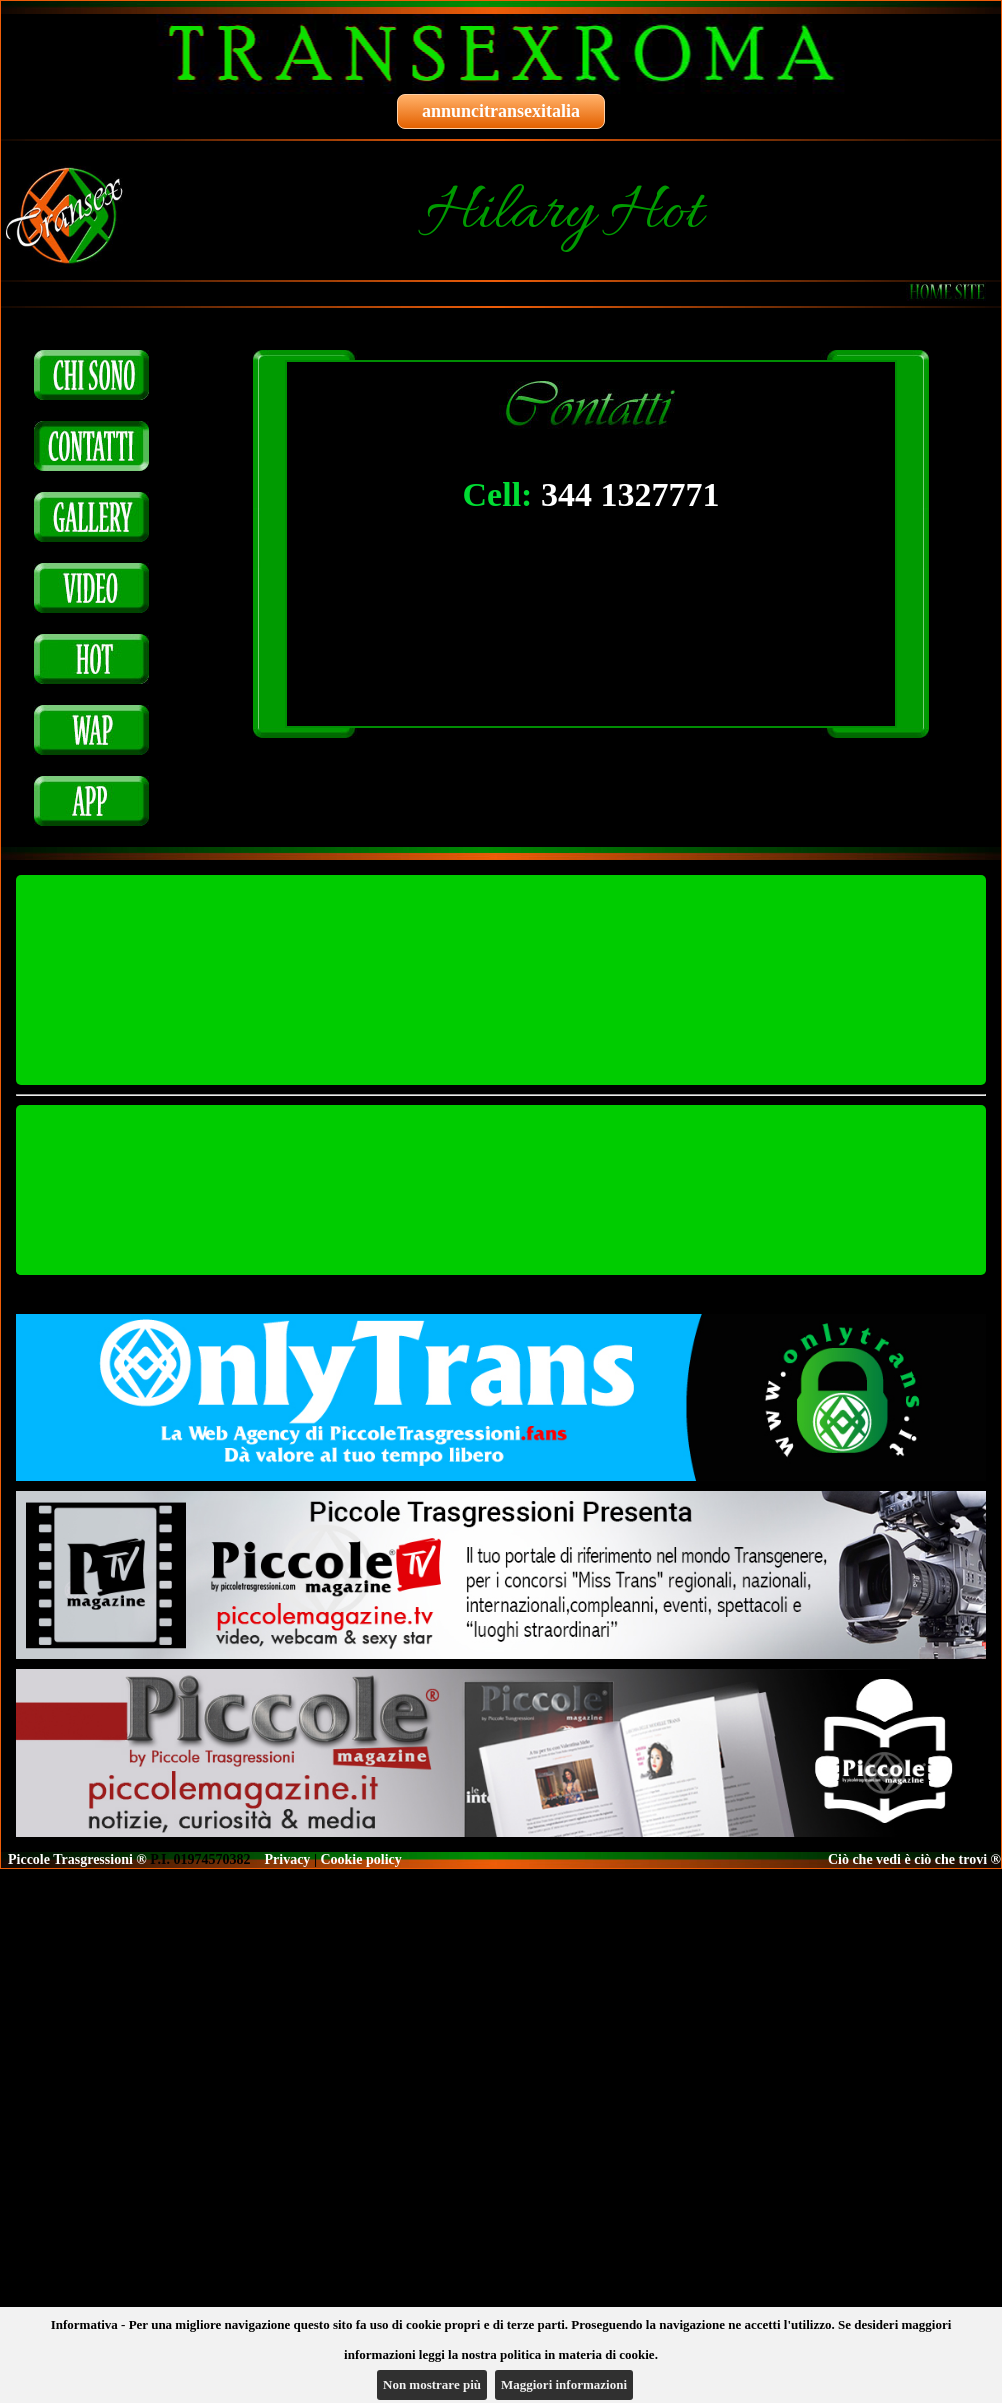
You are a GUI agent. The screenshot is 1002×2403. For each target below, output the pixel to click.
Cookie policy (360, 1859)
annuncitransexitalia (501, 111)
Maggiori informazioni (564, 2384)
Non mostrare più (432, 2384)
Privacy (288, 1859)
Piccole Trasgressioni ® (77, 1859)
